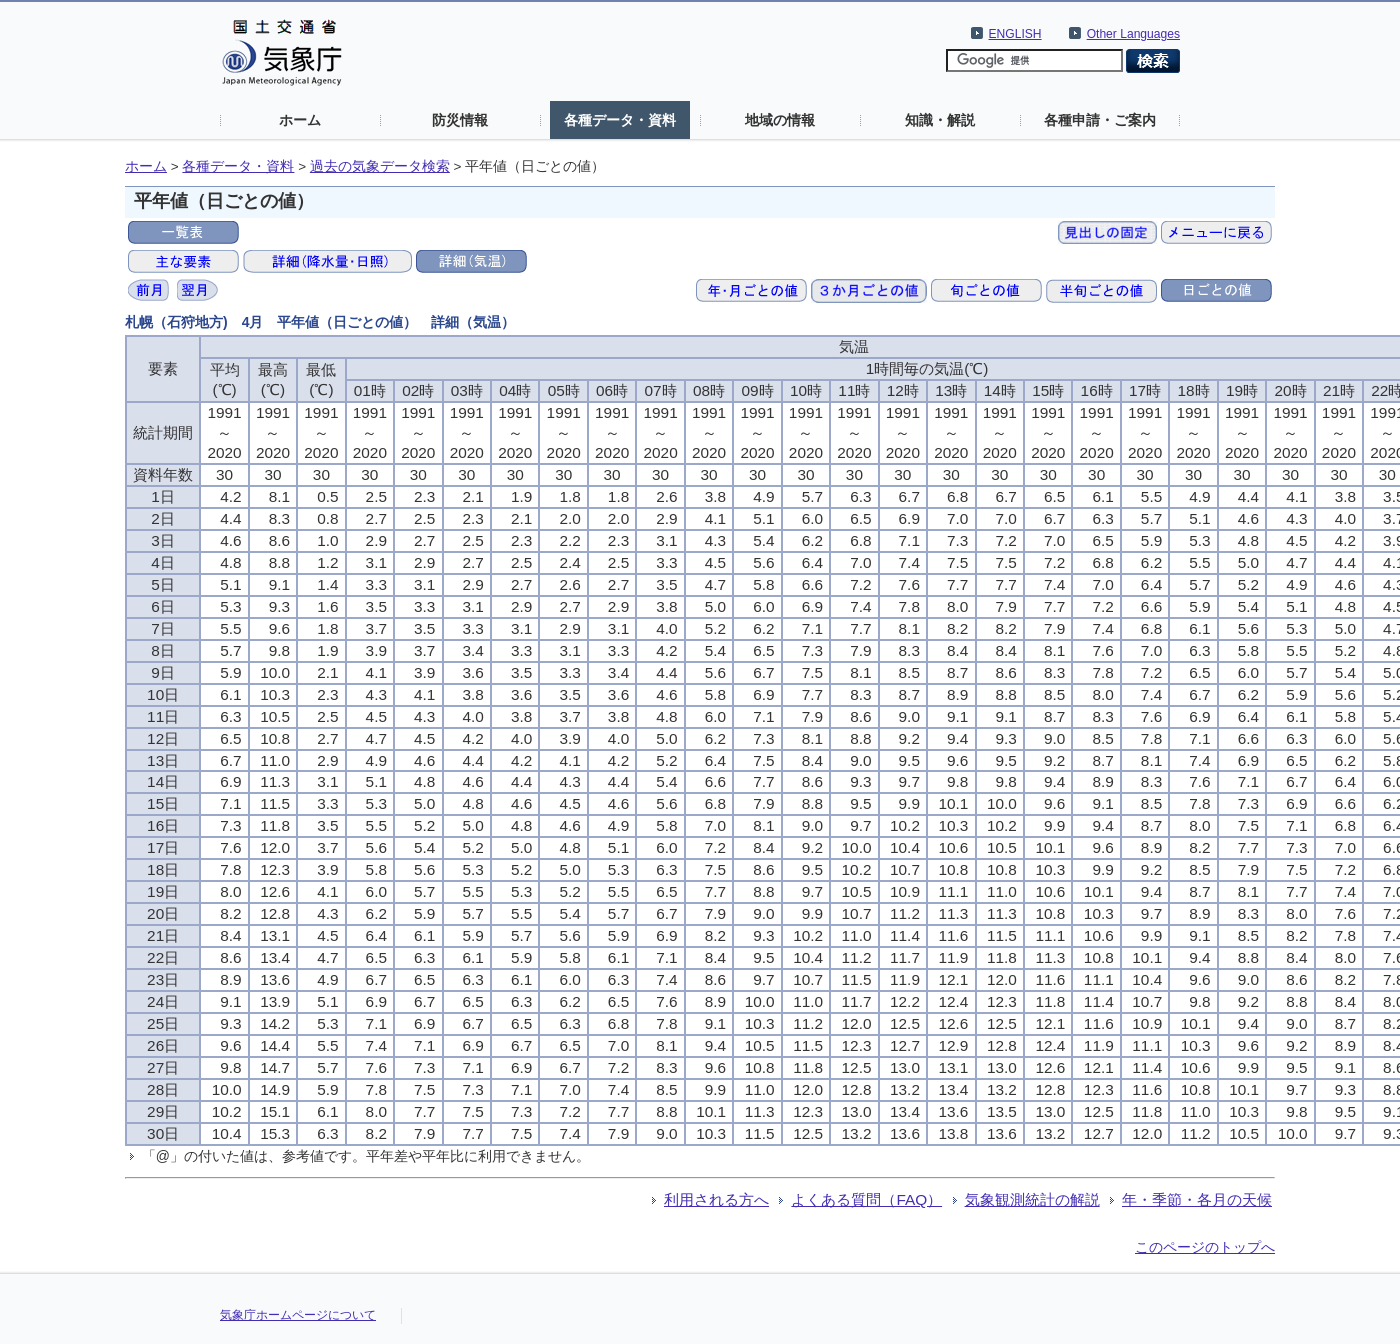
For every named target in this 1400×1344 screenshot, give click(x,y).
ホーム (300, 120)
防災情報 (460, 120)
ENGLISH (1015, 34)
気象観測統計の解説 (1032, 1199)
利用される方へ (716, 1199)
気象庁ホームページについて (298, 1315)
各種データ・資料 (620, 120)
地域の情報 (780, 120)
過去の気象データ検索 (380, 166)
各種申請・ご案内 (1100, 120)
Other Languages (1133, 34)
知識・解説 (940, 120)
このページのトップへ (1205, 1247)
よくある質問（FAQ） (866, 1199)
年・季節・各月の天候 (1197, 1199)
